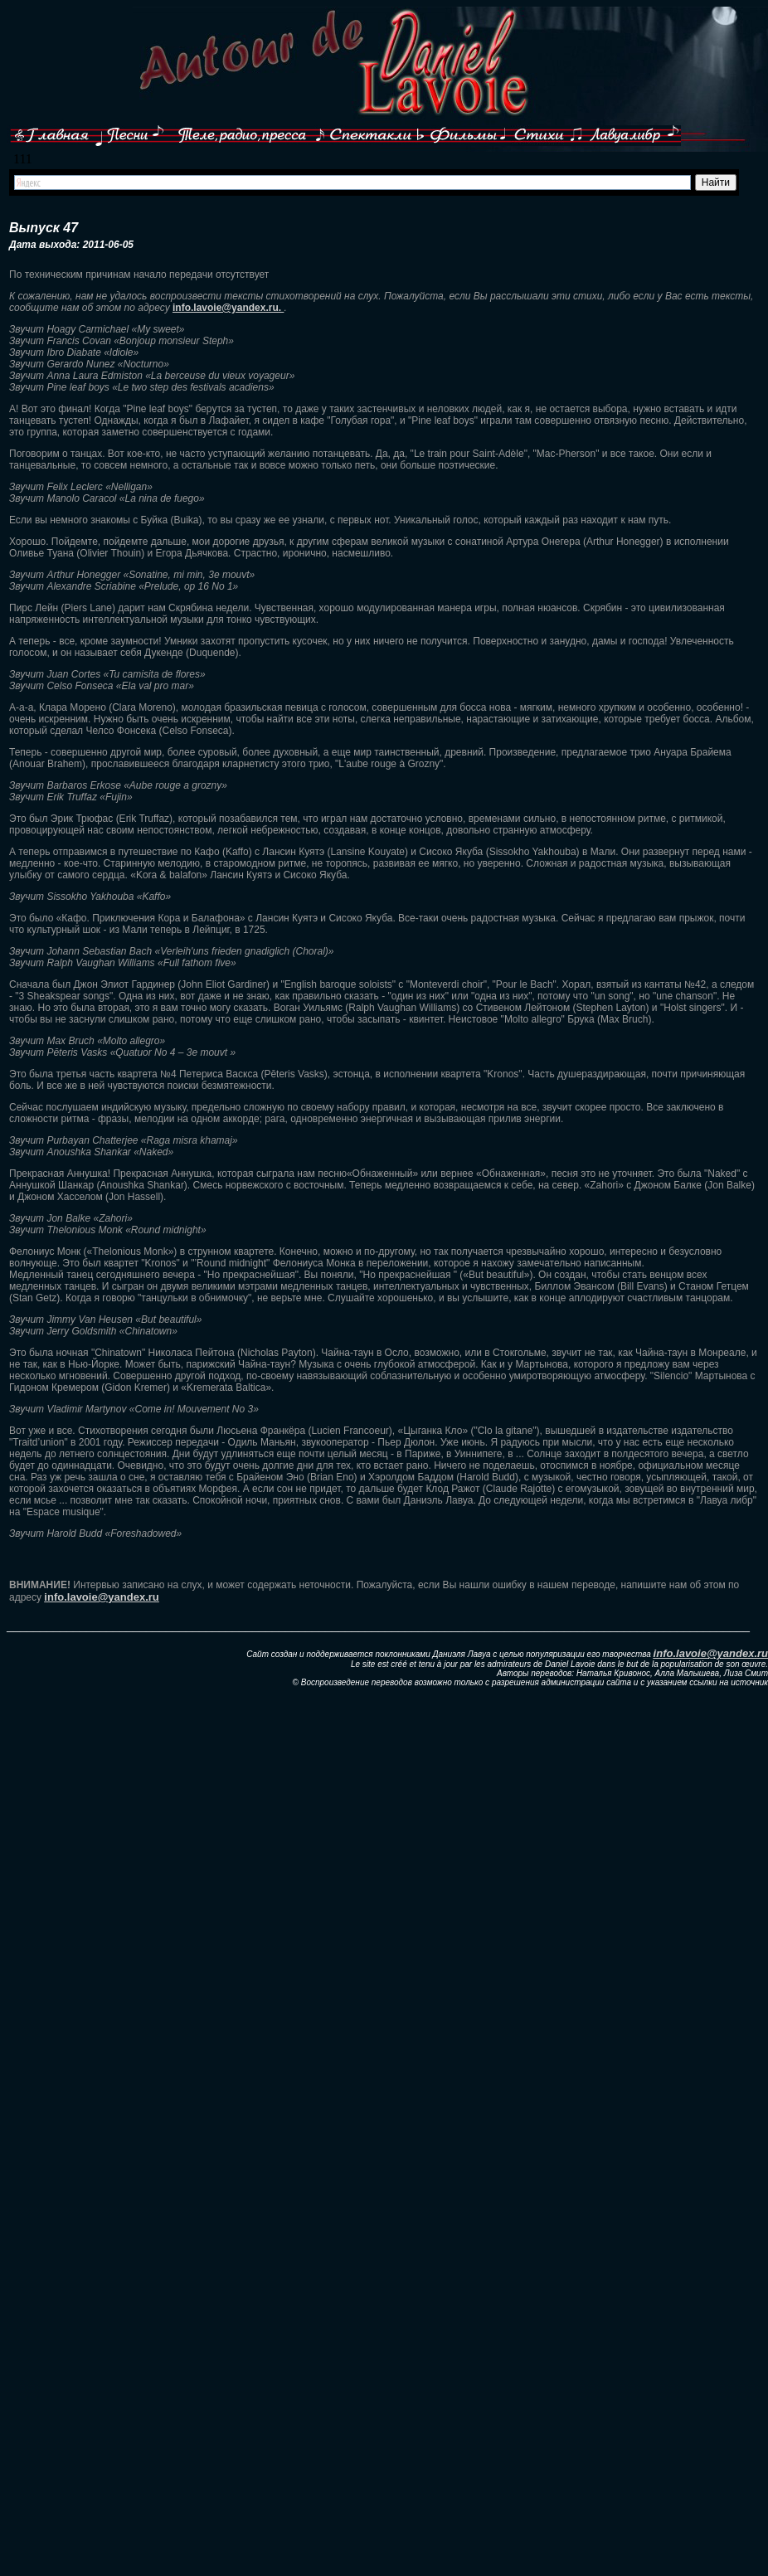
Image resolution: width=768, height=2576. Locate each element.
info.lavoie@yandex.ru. (228, 307)
